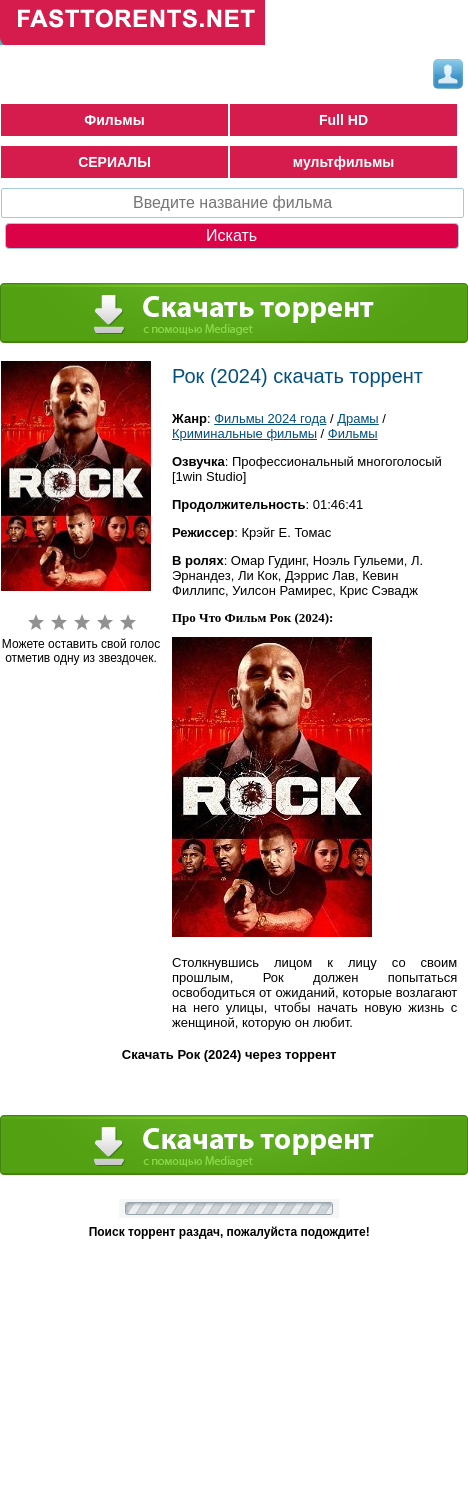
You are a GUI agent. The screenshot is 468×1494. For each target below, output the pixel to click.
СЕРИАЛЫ (114, 162)
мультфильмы (344, 162)
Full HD (343, 120)
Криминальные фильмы (244, 433)
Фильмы (114, 120)
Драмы (358, 418)
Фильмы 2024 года (270, 418)
